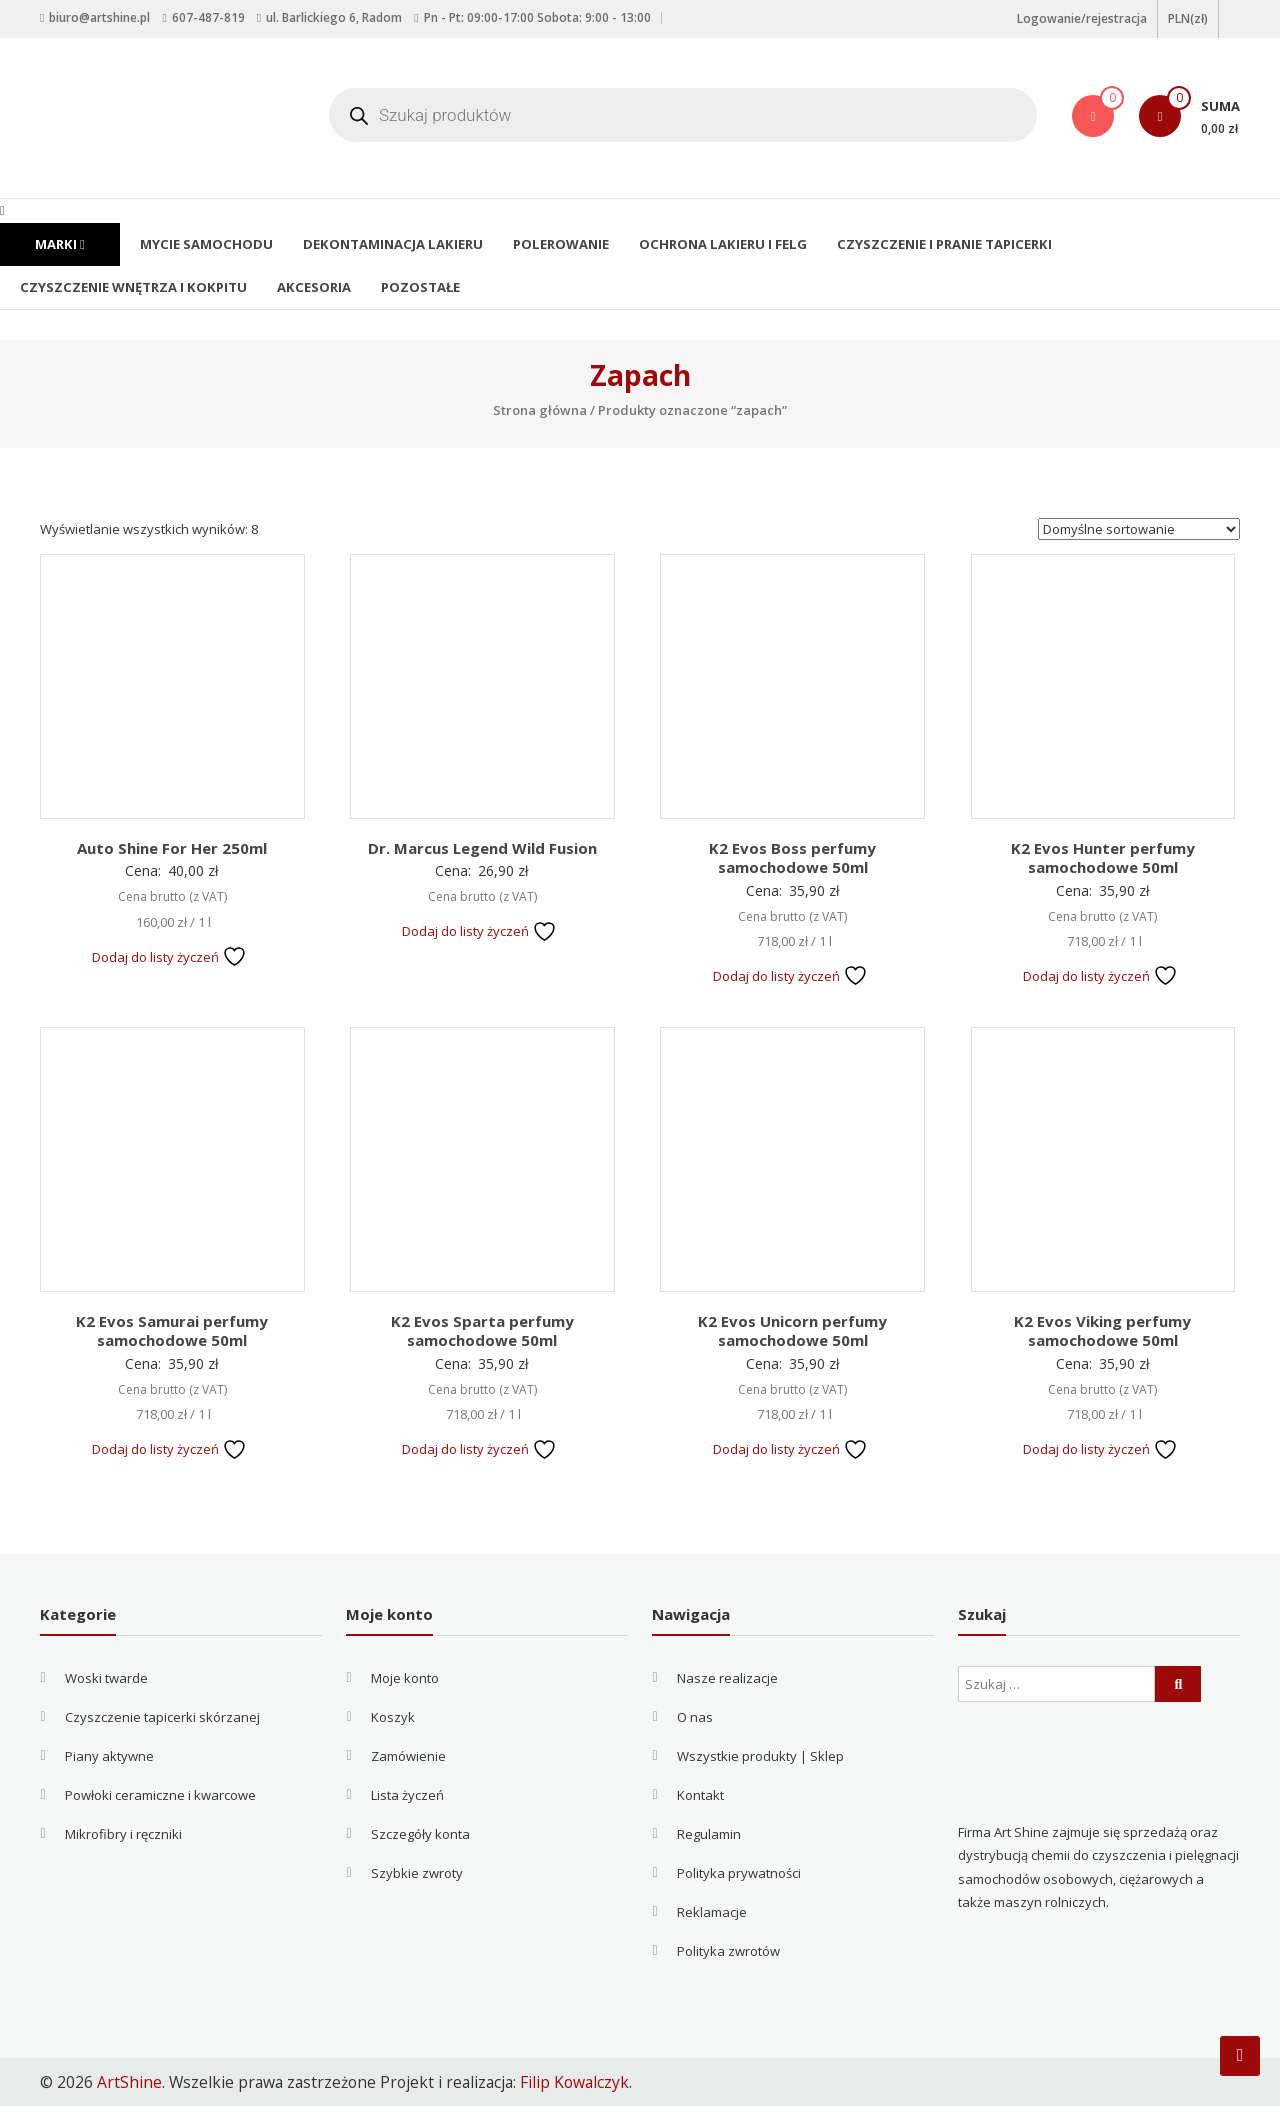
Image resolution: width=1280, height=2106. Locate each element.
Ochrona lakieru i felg (713, 244)
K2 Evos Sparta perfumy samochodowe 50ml (482, 1331)
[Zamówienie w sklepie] (1139, 529)
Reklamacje (712, 1912)
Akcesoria (309, 287)
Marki (59, 244)
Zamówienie (408, 1756)
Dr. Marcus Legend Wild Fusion (482, 848)
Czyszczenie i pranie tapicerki (930, 244)
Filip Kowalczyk (574, 2082)
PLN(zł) (1188, 18)
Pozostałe (414, 287)
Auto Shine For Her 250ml (172, 848)
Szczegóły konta (420, 1834)
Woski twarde (106, 1678)
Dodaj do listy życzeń (169, 957)
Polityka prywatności (739, 1873)
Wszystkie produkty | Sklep (760, 1756)
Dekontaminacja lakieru (388, 244)
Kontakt (700, 1795)
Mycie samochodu (204, 244)
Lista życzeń (407, 1795)
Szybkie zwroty (417, 1873)
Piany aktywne (109, 1756)
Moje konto (405, 1678)
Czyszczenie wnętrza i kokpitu (131, 287)
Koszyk (393, 1717)
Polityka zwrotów (728, 1951)
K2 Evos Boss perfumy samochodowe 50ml (792, 858)
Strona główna (540, 410)
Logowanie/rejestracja (1082, 18)
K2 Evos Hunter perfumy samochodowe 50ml (1103, 858)
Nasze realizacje (727, 1678)
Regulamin (709, 1834)
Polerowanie (553, 244)
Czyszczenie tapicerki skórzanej (162, 1717)
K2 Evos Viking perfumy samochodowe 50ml (1102, 1331)
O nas (695, 1717)
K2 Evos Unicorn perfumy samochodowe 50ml (792, 1331)
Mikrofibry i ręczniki (123, 1834)
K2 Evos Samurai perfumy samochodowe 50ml (172, 1331)
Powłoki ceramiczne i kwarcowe (160, 1795)
